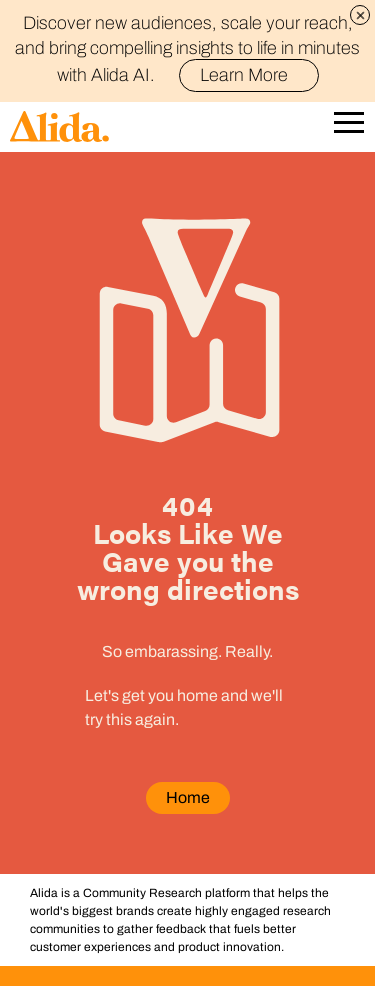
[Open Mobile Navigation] (349, 126)
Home (188, 797)
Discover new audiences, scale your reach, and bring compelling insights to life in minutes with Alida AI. (187, 49)
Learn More (252, 75)
